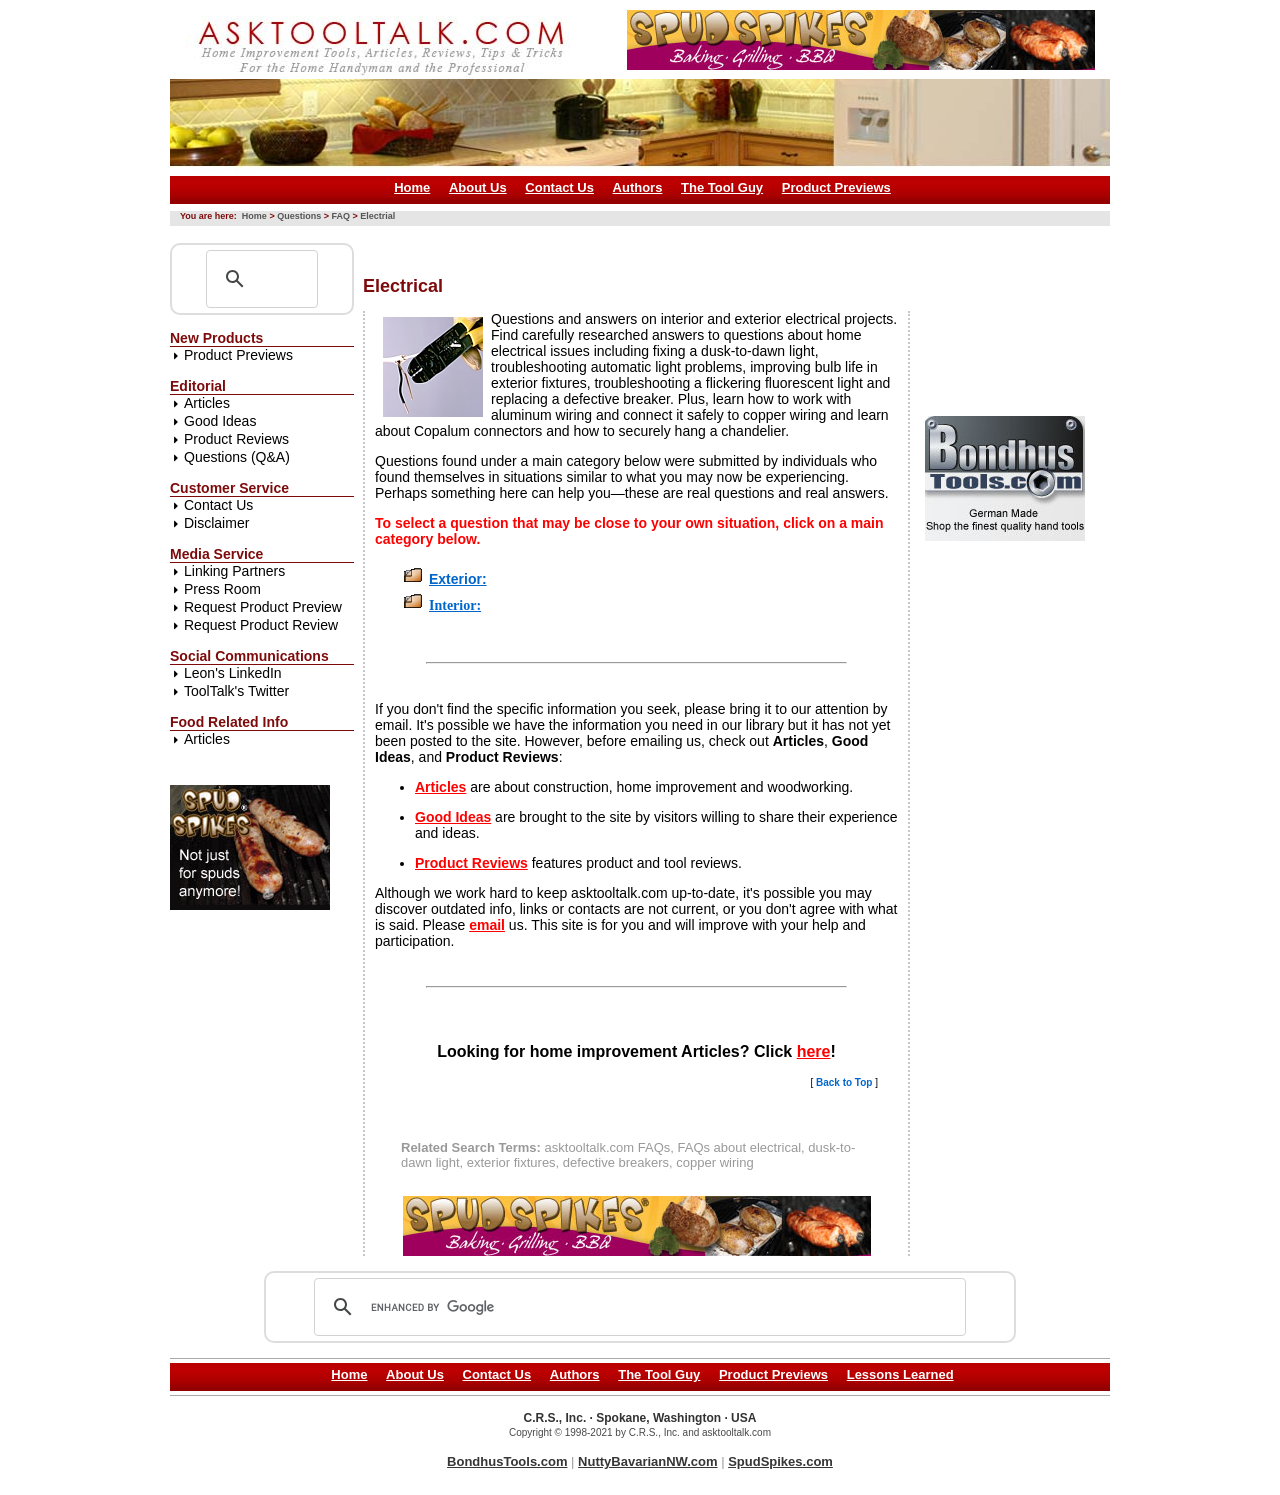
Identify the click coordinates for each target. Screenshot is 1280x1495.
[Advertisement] (727, 243)
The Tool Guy (722, 187)
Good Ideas (220, 421)
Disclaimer (216, 523)
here (814, 1051)
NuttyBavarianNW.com (647, 1461)
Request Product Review (261, 625)
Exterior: (458, 579)
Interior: (455, 605)
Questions (299, 216)
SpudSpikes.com (780, 1461)
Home (412, 187)
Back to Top (844, 1082)
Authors (638, 187)
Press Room (222, 589)
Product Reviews (236, 439)
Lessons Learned (900, 1374)
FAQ (340, 216)
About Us (478, 187)
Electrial (377, 216)
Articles (207, 403)
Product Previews (836, 187)
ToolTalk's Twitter (236, 691)
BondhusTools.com (507, 1461)
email (487, 925)
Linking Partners (234, 571)
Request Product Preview (263, 607)
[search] (637, 1307)
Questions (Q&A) (237, 457)
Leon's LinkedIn (233, 673)
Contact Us (559, 187)
